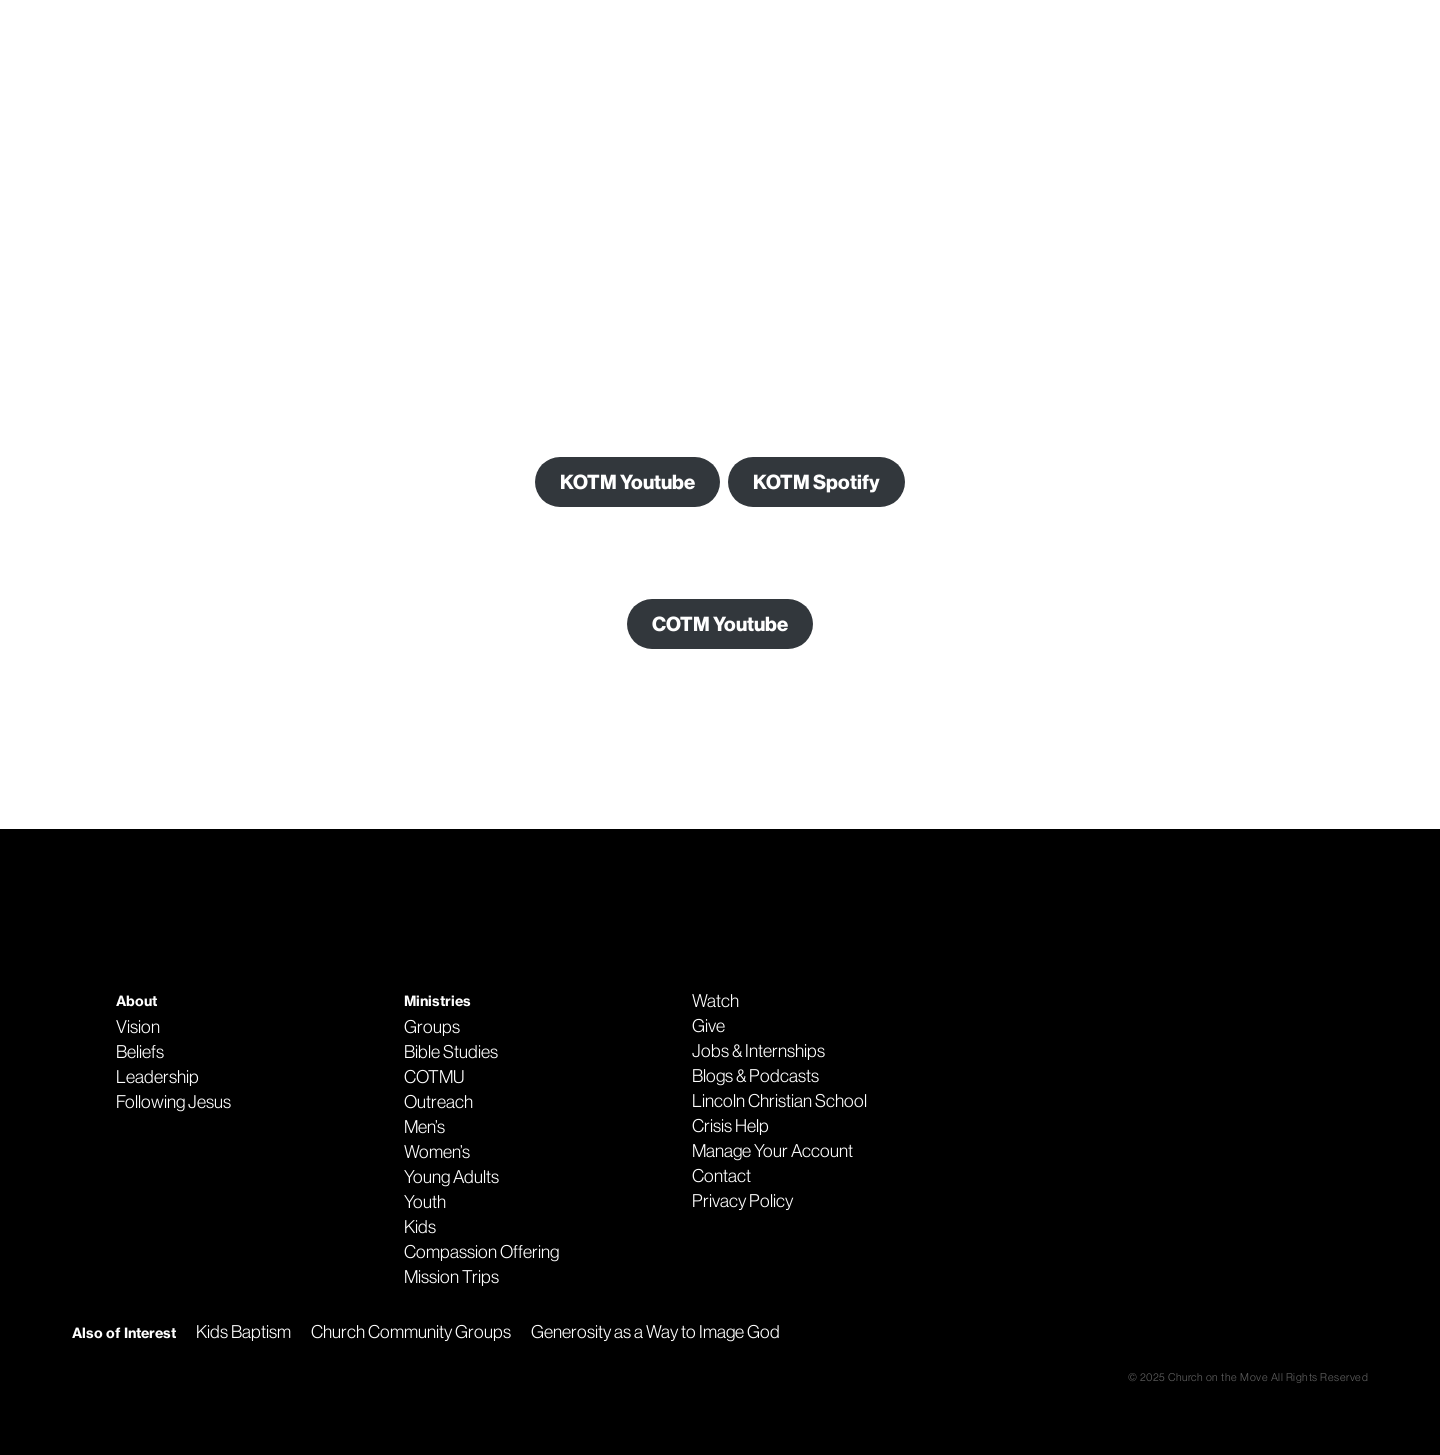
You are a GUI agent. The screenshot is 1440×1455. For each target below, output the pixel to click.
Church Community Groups (411, 1332)
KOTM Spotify (816, 482)
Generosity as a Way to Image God (655, 1332)
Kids (420, 1227)
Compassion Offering (481, 1252)
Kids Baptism (243, 1332)
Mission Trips (451, 1277)
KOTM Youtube (627, 482)
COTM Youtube (720, 624)
